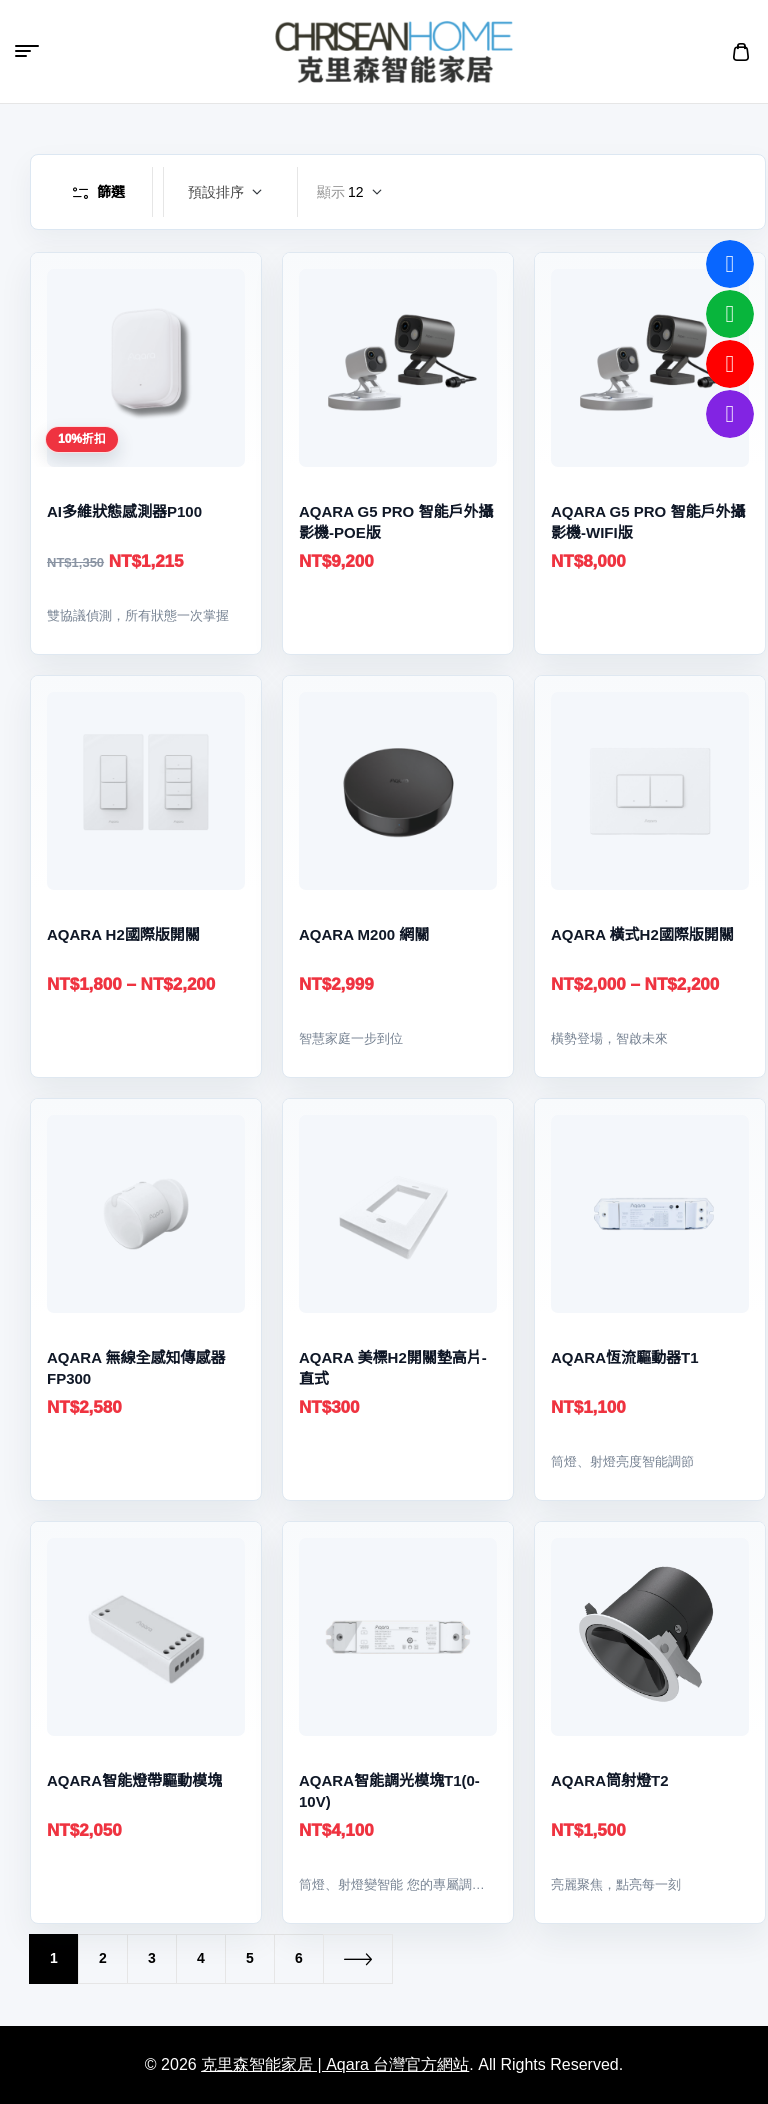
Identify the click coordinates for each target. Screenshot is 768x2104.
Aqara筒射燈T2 (610, 1780)
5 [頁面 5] (250, 1958)
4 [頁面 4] (201, 1958)
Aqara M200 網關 (364, 934)
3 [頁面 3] (152, 1958)
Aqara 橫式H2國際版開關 (642, 934)
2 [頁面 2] (103, 1958)
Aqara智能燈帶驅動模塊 (134, 1780)
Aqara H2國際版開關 (123, 934)
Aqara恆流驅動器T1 (625, 1357)
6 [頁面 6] (299, 1958)
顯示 (331, 192)
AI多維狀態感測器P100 (124, 511)
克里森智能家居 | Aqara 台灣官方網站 (335, 2064)
